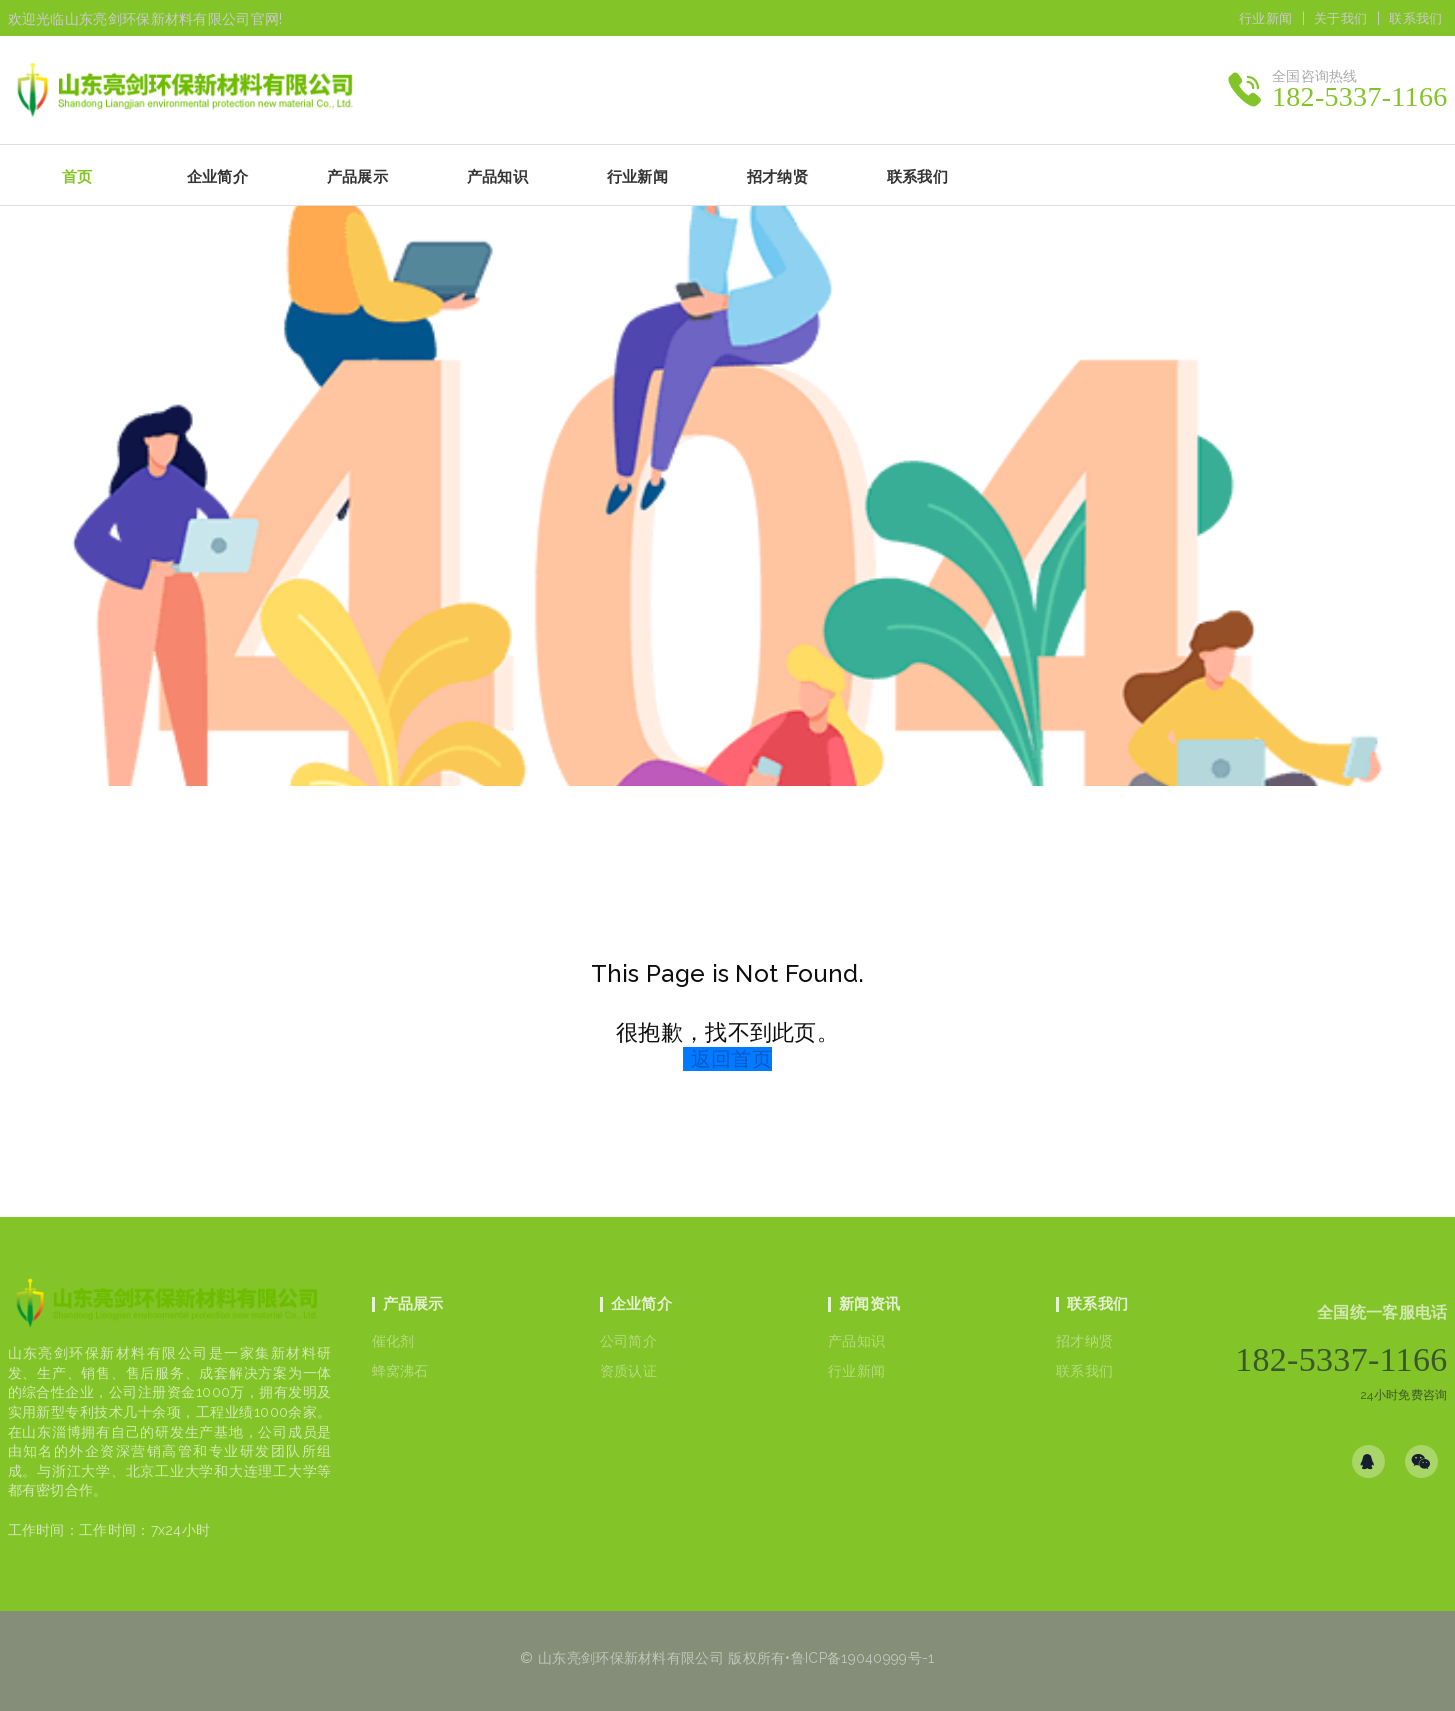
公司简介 (628, 1341)
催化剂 (393, 1341)
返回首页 (731, 1059)
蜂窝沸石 (400, 1371)
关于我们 (1340, 18)
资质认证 (628, 1371)
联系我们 (1415, 18)
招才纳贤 (1084, 1341)
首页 (77, 177)
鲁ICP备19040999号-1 (863, 1658)
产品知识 (856, 1341)
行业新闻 (1265, 18)
